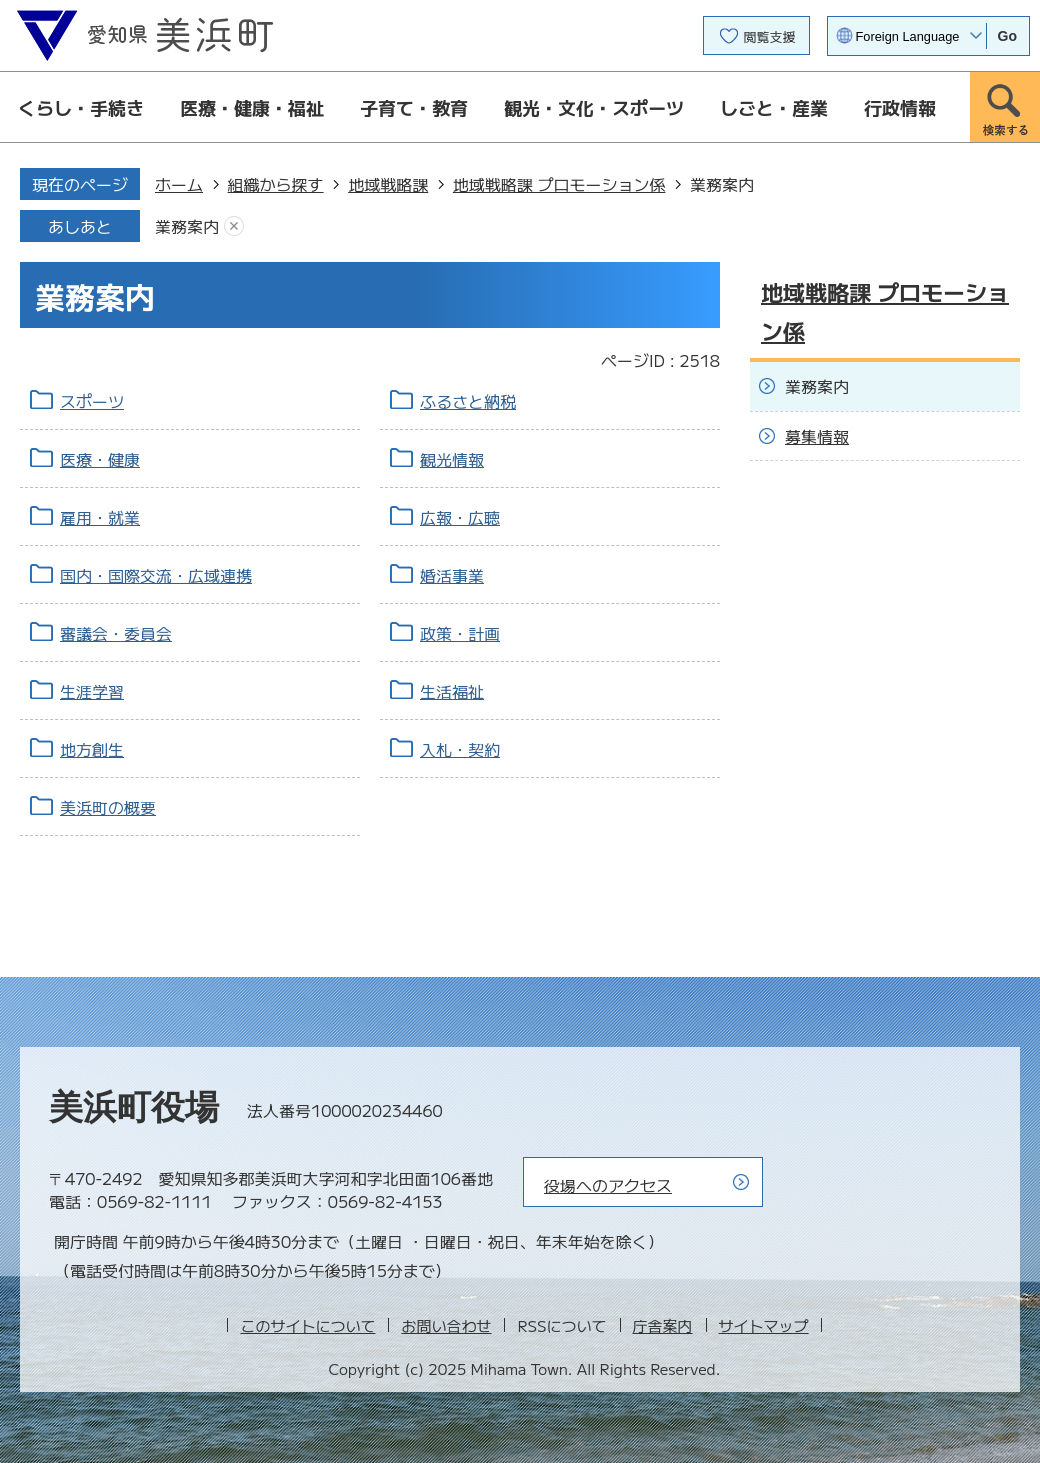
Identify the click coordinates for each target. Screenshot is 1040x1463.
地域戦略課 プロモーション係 (559, 184)
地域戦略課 (388, 184)
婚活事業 (452, 575)
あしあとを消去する (234, 226)
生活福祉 (452, 691)
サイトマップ (764, 1325)
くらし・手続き (81, 107)
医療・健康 (100, 459)
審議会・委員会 (116, 633)
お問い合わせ (446, 1325)
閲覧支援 (770, 36)
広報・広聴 (460, 517)
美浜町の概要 (108, 807)
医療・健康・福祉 (252, 107)
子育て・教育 (414, 107)
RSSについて (561, 1325)
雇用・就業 (100, 517)
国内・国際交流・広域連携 (156, 575)
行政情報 (900, 107)
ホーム (179, 184)
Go (1007, 36)
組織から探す (276, 184)
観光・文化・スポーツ (594, 107)
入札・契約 (460, 749)
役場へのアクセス (608, 1185)
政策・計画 (460, 633)
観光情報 (452, 459)
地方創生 (92, 749)
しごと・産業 (774, 107)
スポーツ (92, 401)
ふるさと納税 (468, 401)
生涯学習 (92, 691)
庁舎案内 (663, 1325)
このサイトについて (307, 1325)
